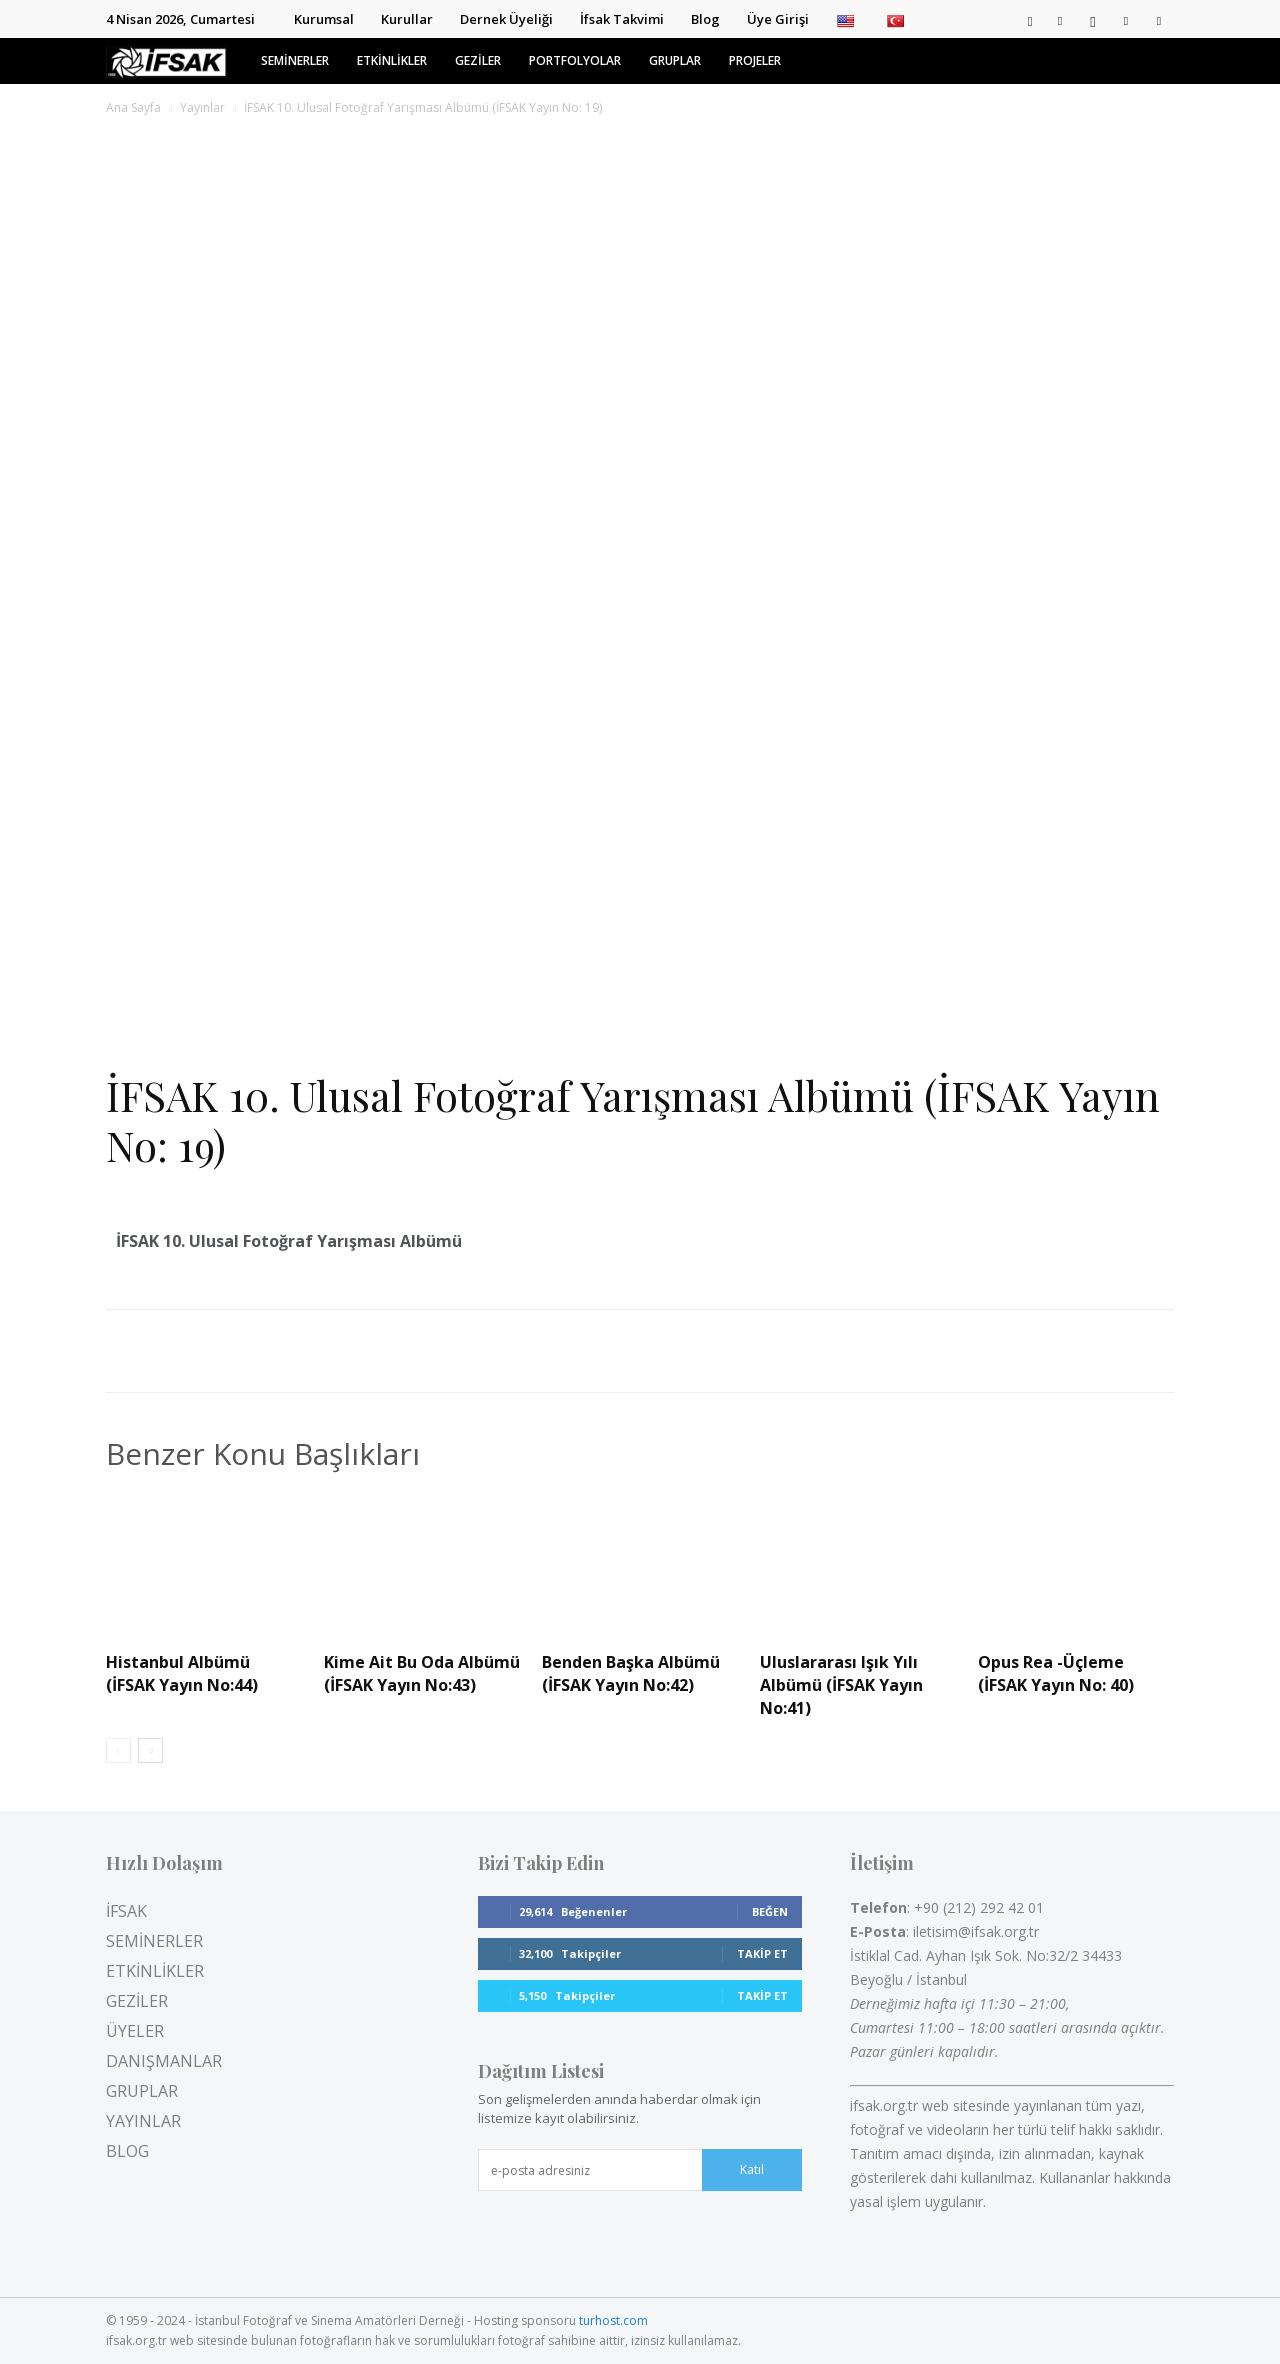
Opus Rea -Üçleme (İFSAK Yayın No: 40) (1056, 1673)
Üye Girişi (778, 19)
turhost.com (613, 2320)
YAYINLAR (143, 2121)
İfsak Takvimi (622, 19)
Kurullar (407, 19)
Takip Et (762, 1953)
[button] (1030, 19)
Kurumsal (324, 19)
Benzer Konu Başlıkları (263, 1454)
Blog (705, 19)
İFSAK (126, 1911)
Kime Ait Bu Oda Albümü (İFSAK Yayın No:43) (422, 1673)
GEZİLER (478, 60)
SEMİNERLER (295, 60)
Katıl (752, 2169)
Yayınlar (202, 107)
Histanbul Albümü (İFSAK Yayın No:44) (182, 1673)
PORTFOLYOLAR (575, 60)
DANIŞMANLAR (164, 2061)
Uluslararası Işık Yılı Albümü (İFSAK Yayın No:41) (841, 1685)
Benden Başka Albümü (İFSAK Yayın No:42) (631, 1673)
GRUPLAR (675, 60)
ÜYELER (135, 2031)
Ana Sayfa (133, 107)
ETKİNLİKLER (392, 60)
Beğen (770, 1911)
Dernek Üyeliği (506, 19)
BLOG (127, 2151)
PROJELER (755, 60)
